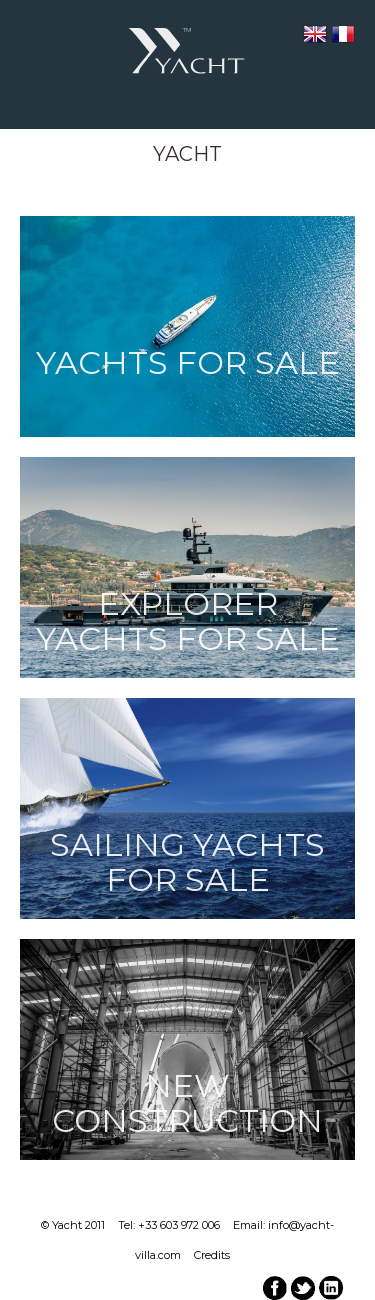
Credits (212, 1255)
